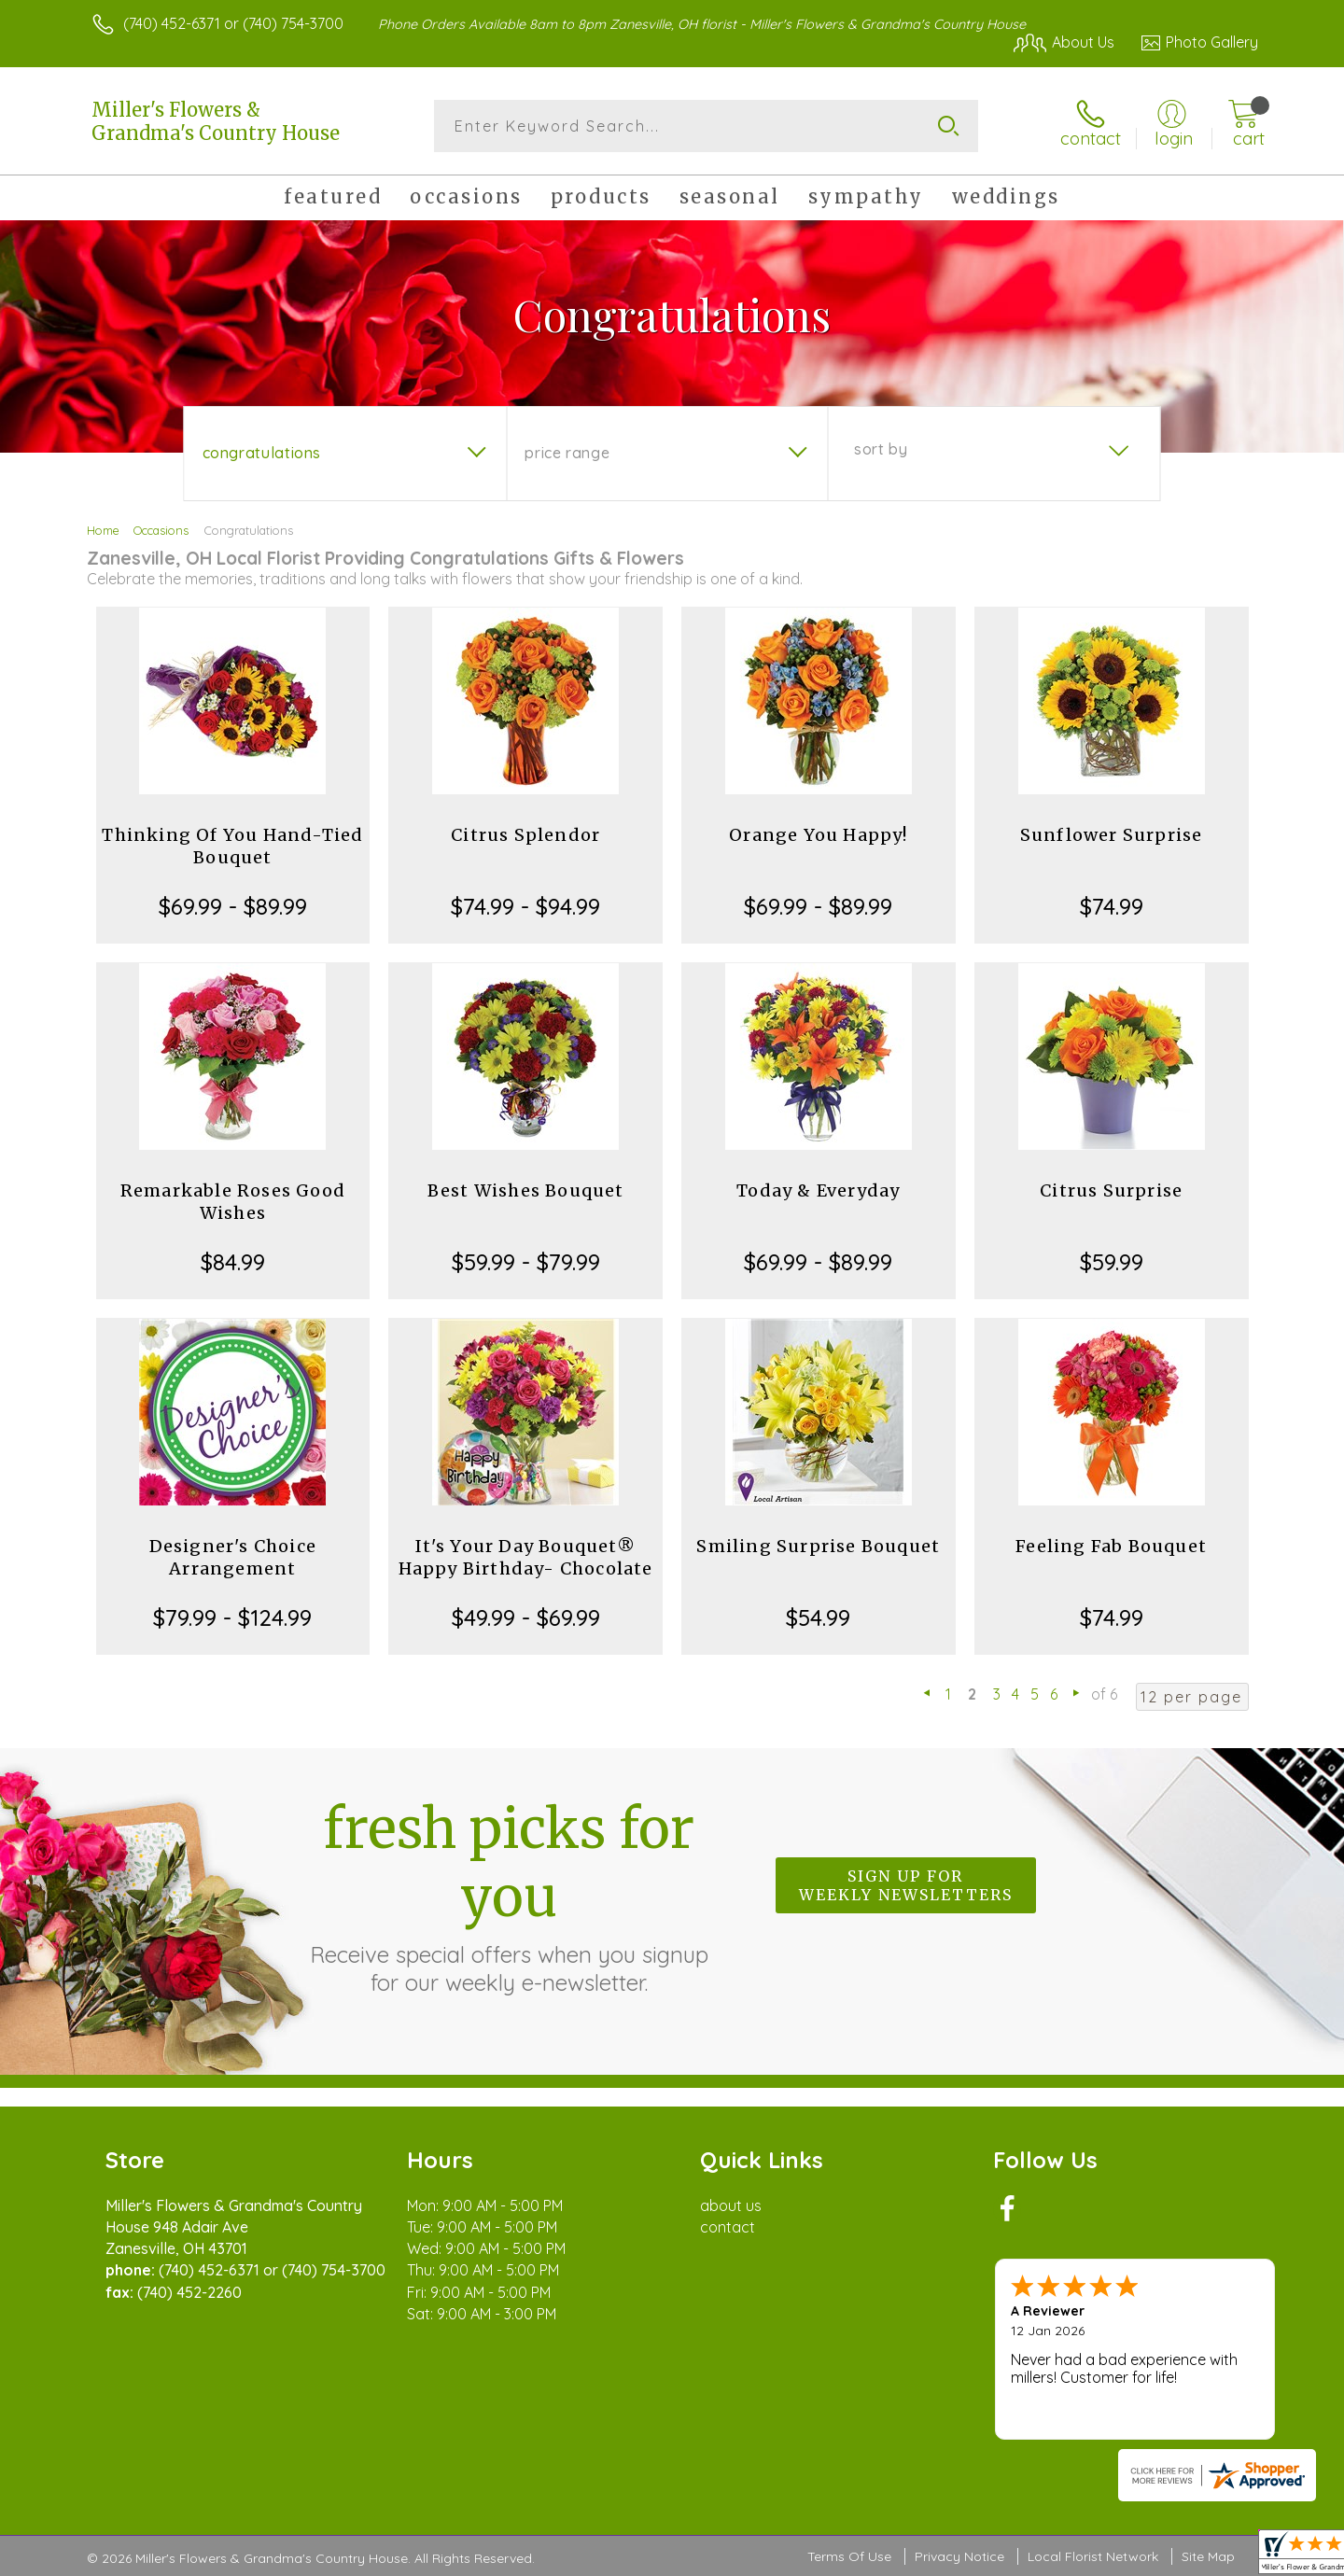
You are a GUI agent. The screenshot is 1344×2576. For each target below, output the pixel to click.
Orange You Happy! (818, 835)
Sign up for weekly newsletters (906, 1885)
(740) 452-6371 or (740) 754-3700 (233, 23)
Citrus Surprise (1111, 1190)
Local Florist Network (1093, 2556)
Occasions (161, 530)
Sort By (880, 449)
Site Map (1208, 2556)
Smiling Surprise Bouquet (818, 1546)
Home (103, 530)
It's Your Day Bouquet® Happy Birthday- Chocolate (526, 1557)
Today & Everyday (818, 1190)
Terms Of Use (849, 2556)
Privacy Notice (959, 2556)
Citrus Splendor (525, 835)
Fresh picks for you (509, 1895)
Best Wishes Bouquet (525, 1190)
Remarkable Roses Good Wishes (232, 1202)
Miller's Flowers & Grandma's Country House (215, 121)
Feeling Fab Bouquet (1111, 1546)
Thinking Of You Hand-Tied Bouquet (232, 846)
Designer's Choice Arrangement (232, 1557)
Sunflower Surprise (1111, 835)
